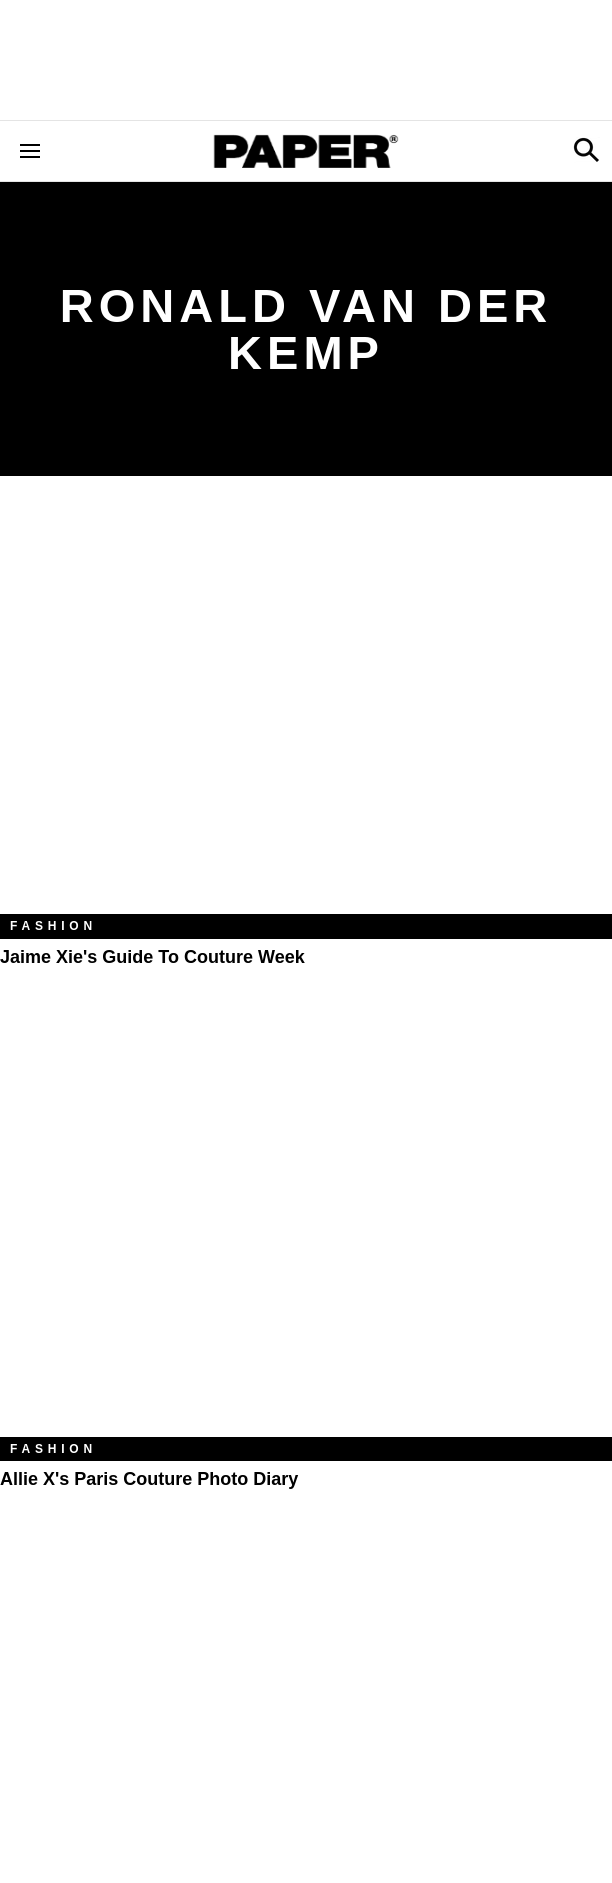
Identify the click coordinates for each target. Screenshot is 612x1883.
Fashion (53, 926)
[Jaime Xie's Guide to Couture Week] (306, 710)
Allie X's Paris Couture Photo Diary (149, 1479)
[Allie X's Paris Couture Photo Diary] (306, 1233)
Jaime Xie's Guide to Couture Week (152, 957)
